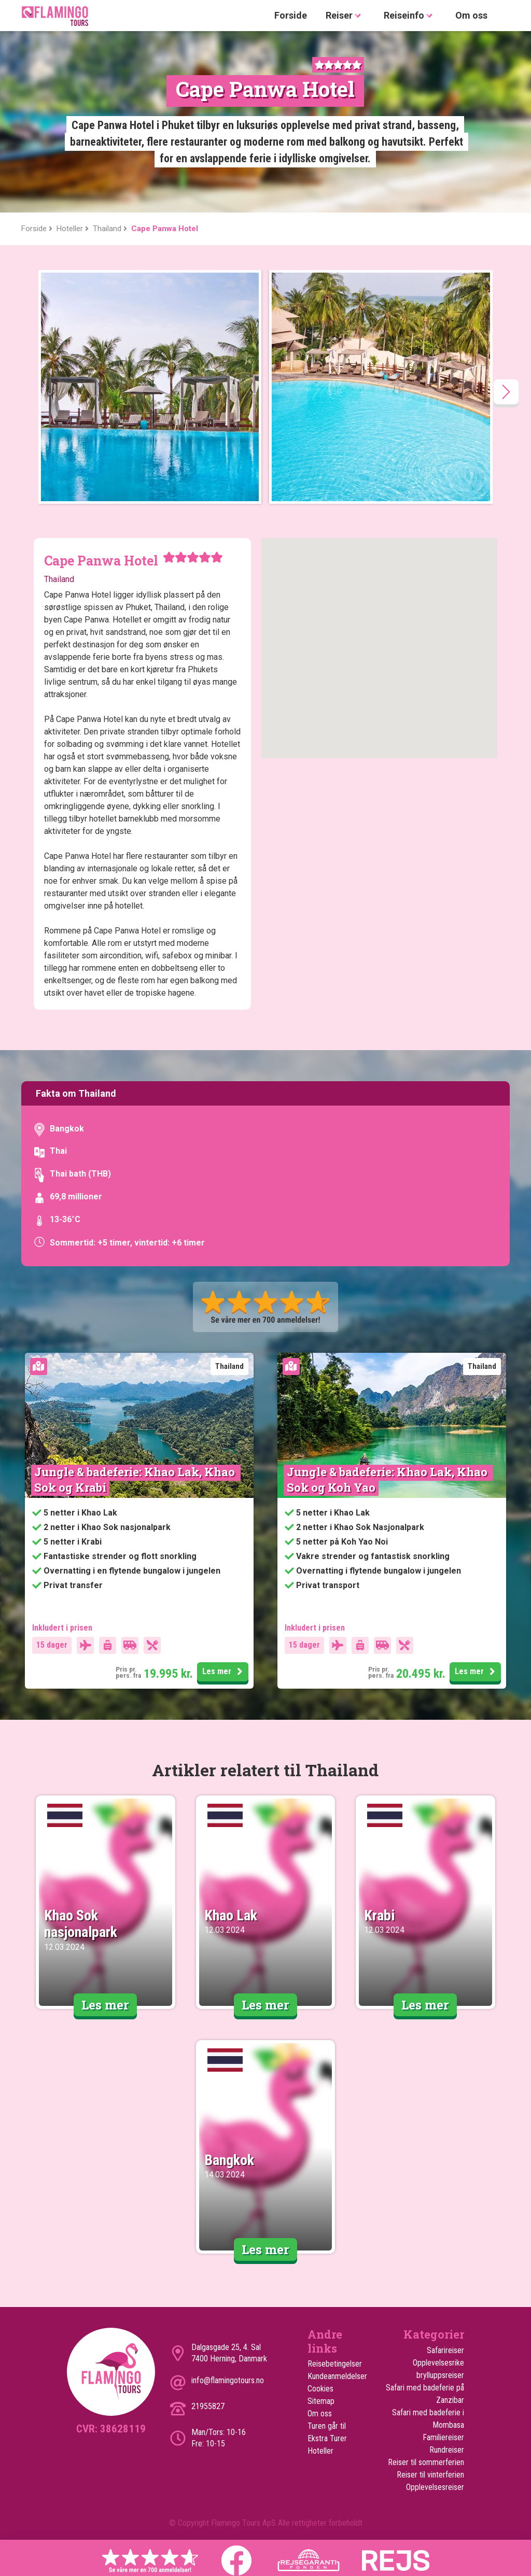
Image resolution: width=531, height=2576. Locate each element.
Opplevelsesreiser (435, 2487)
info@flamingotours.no (227, 2380)
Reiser (345, 16)
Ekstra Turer (327, 2438)
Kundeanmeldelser (334, 2376)
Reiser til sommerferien (426, 2462)
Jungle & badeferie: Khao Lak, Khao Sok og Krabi (135, 1479)
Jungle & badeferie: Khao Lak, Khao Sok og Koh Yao (388, 1479)
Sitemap (321, 2401)
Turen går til (327, 2426)
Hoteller (320, 2451)
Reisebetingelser (334, 2364)
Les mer (224, 1672)
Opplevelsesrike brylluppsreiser (438, 2369)
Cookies (320, 2389)
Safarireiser (445, 2350)
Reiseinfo (410, 16)
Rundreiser (446, 2450)
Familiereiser (443, 2437)
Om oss (471, 15)
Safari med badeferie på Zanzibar (425, 2394)
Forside (290, 15)
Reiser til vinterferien (430, 2475)
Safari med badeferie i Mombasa (428, 2419)
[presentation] (506, 391)
